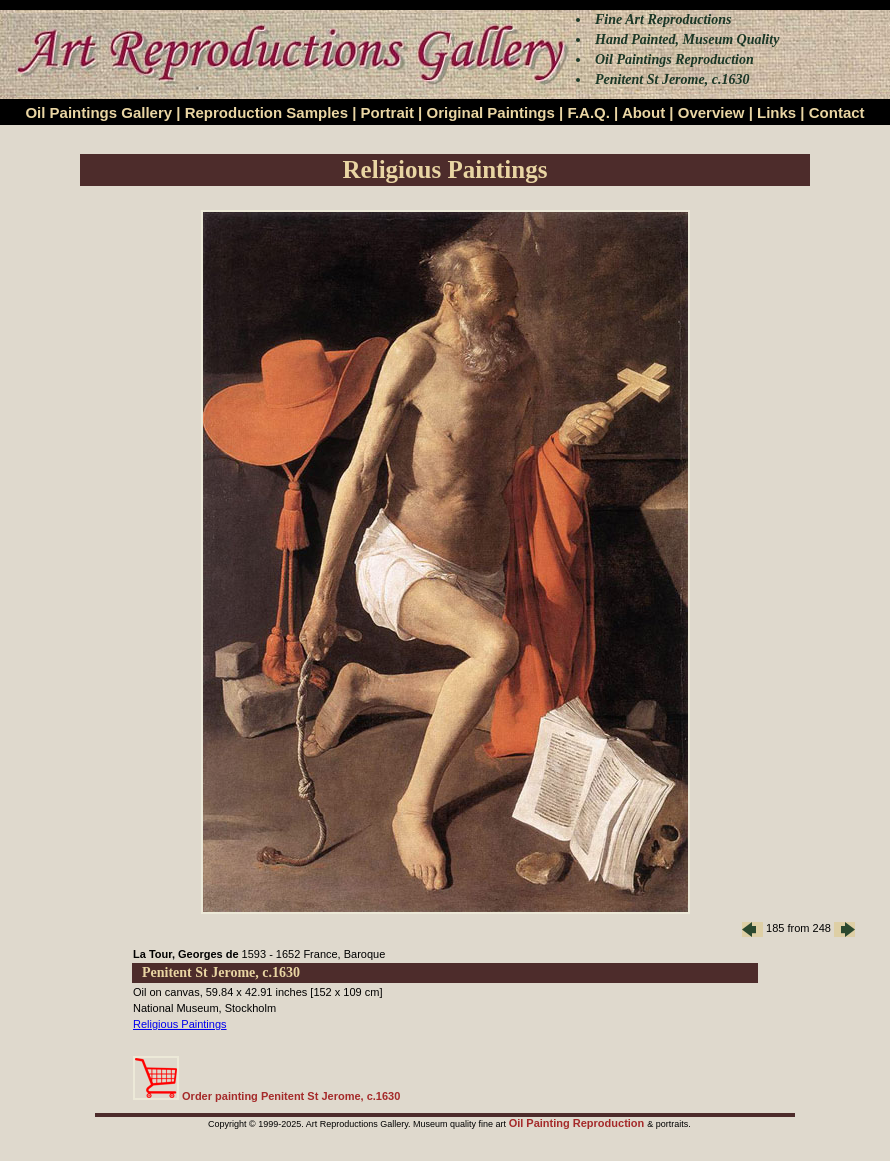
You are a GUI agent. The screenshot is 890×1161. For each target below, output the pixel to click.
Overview (711, 112)
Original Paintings (490, 112)
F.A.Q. (588, 112)
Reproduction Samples (266, 112)
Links (776, 112)
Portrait (387, 112)
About (643, 112)
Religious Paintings (180, 1024)
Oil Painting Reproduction (578, 1123)
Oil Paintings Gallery (98, 112)
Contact (837, 112)
